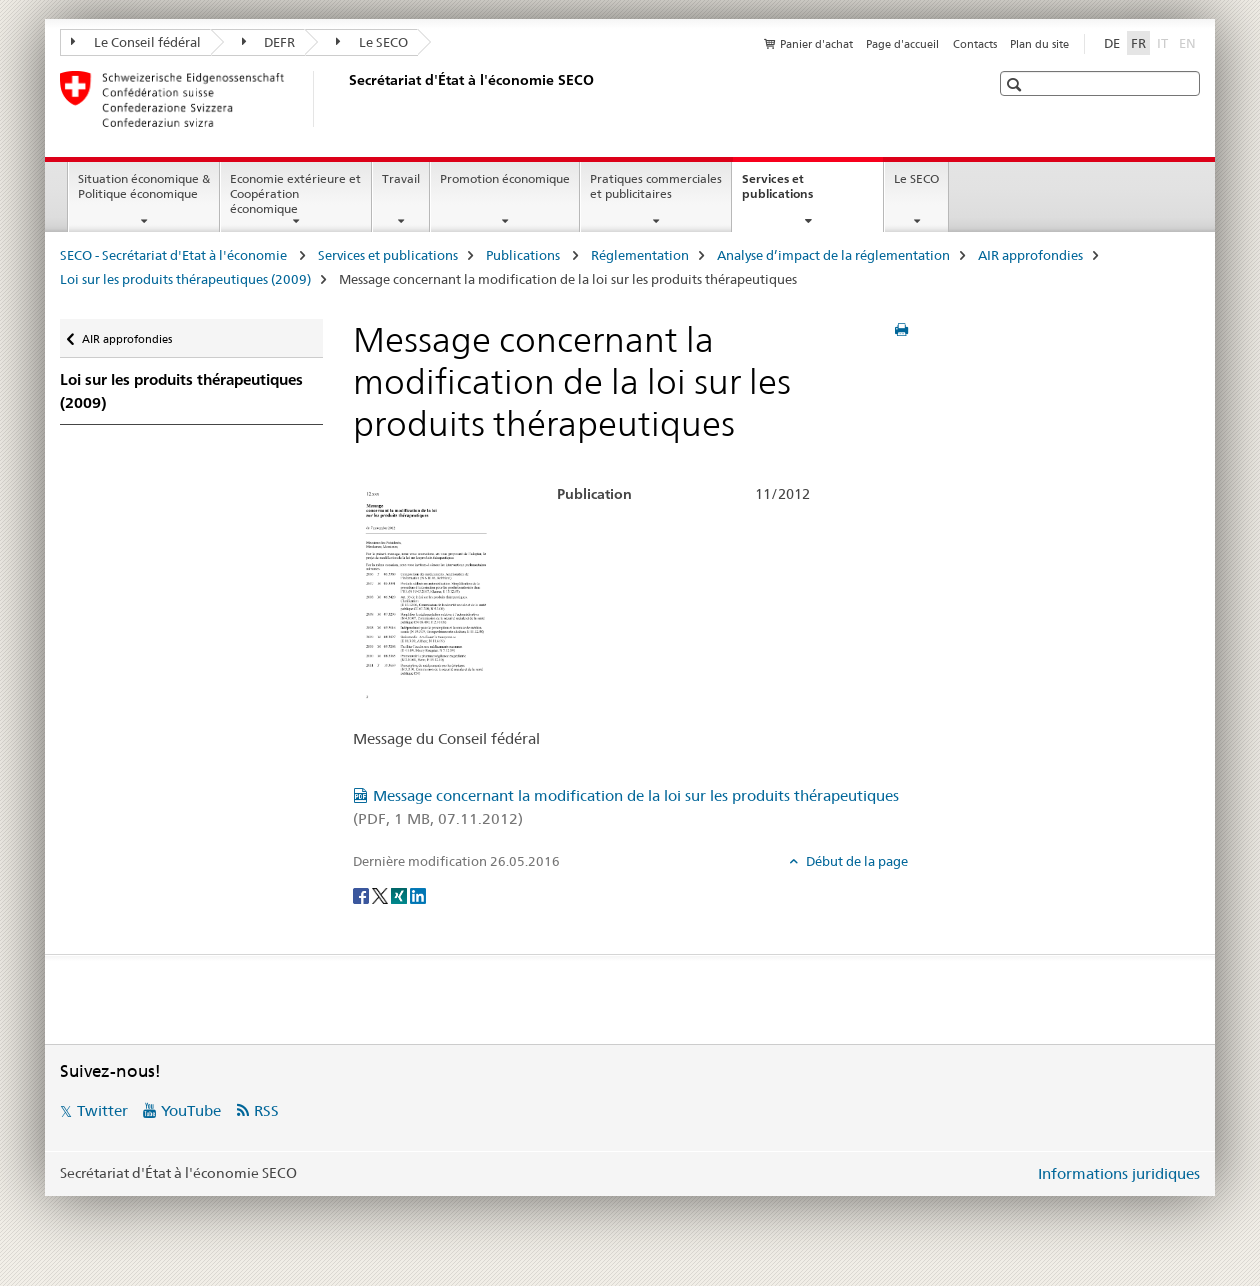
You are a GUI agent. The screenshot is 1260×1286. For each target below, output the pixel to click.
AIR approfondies (1030, 255)
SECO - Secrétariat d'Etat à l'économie (175, 255)
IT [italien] (1164, 42)
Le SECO (372, 42)
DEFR (269, 42)
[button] (1016, 84)
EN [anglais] (1189, 42)
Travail (401, 178)
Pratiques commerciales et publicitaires (656, 186)
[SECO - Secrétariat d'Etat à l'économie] (345, 99)
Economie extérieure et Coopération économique (295, 193)
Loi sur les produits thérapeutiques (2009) (185, 279)
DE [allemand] (1112, 43)
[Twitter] (381, 894)
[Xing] (400, 894)
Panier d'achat (816, 44)
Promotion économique (505, 178)
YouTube (191, 1110)
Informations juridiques (1119, 1173)
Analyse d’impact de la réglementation (833, 255)
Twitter (102, 1110)
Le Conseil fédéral (136, 42)
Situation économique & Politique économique (144, 186)
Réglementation (640, 255)
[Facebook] (362, 894)
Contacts (975, 44)
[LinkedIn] (418, 894)
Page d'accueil (902, 44)
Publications (524, 255)
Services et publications (799, 193)
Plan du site (1039, 44)
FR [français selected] (1138, 43)
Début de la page (855, 861)
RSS (266, 1110)
